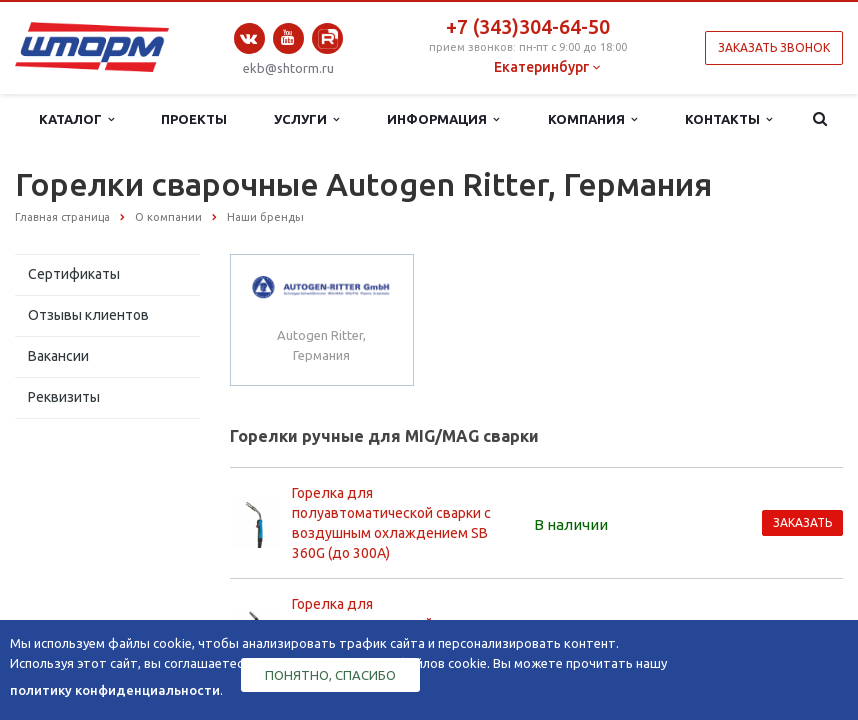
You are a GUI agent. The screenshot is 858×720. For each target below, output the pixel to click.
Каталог (76, 119)
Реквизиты (64, 397)
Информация (443, 119)
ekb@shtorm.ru (288, 68)
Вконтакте (249, 38)
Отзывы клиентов (88, 315)
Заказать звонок (774, 47)
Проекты (194, 119)
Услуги (306, 119)
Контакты (728, 119)
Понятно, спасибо (330, 675)
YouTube (288, 37)
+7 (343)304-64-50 (528, 26)
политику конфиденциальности (115, 690)
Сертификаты (74, 274)
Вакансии (58, 356)
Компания (592, 119)
